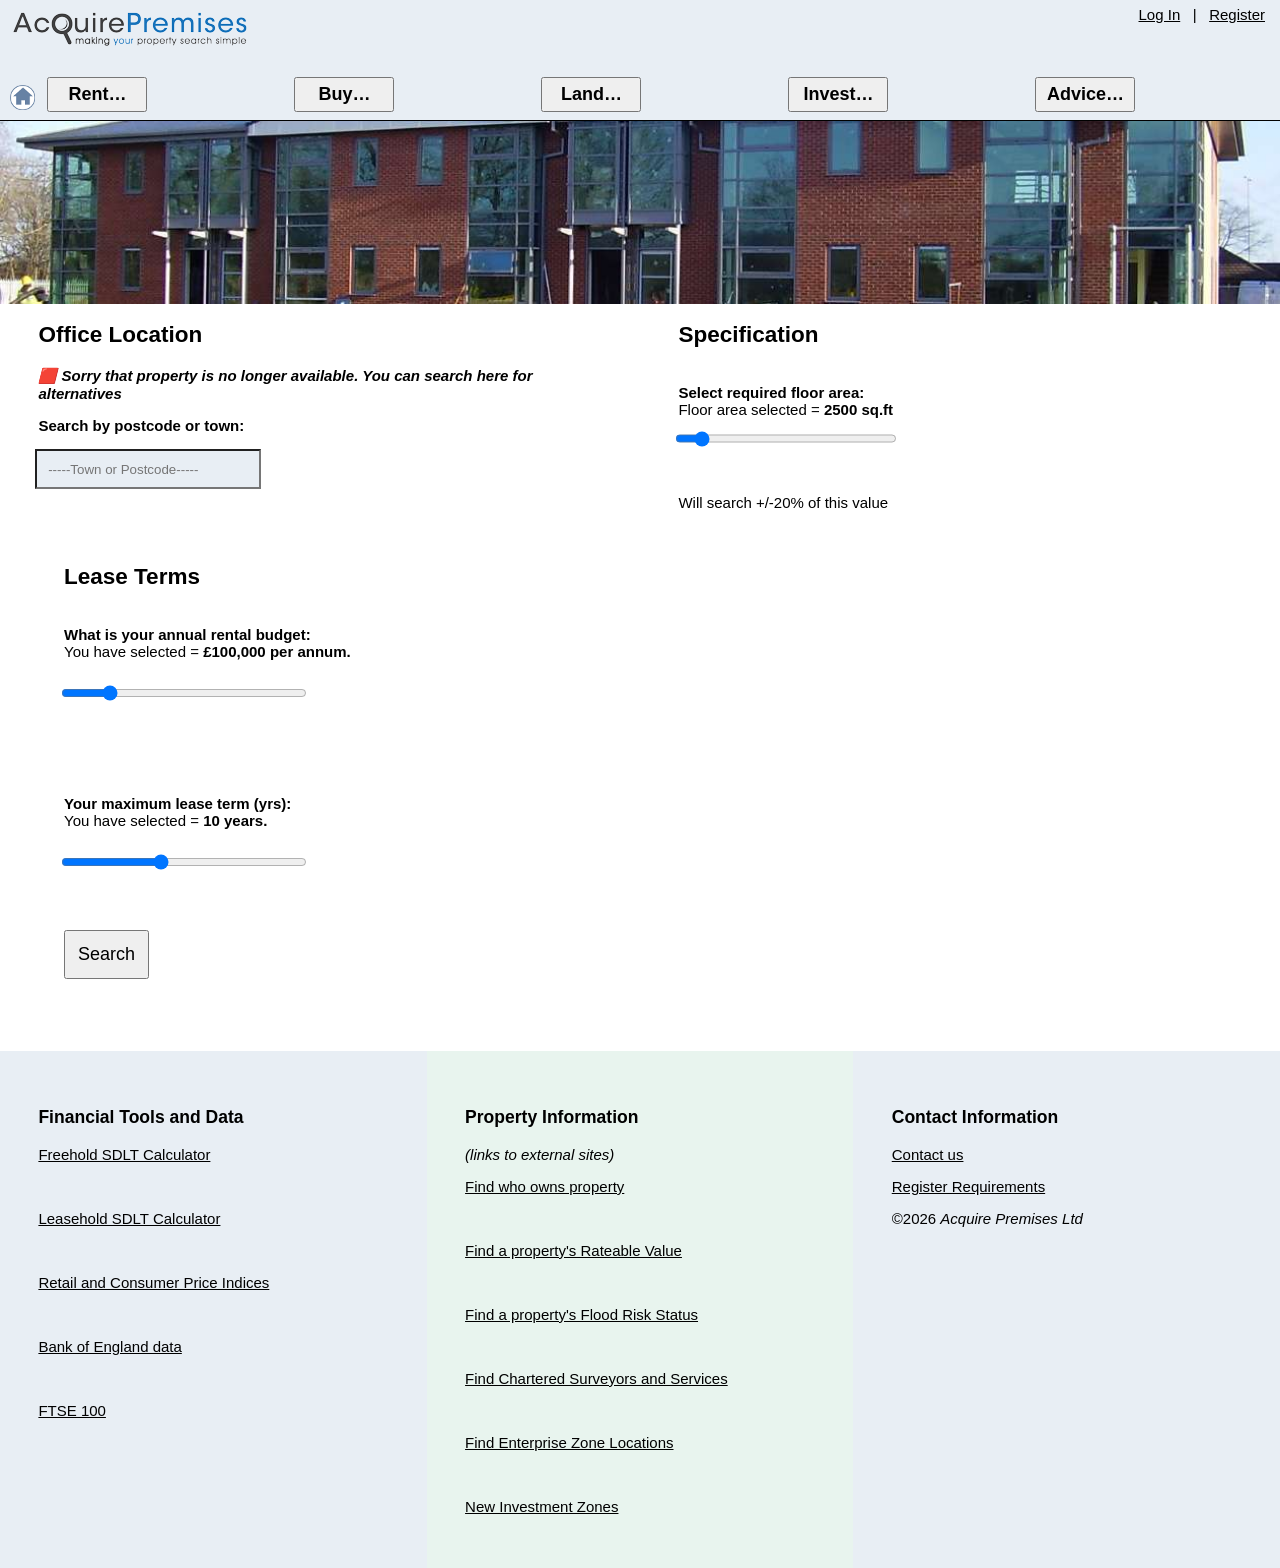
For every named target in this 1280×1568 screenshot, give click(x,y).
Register (1237, 14)
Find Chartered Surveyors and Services (596, 1378)
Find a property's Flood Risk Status (581, 1314)
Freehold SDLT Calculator (124, 1154)
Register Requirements (968, 1186)
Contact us (928, 1154)
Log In (1160, 14)
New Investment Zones (541, 1506)
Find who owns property (544, 1186)
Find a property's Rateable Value (573, 1250)
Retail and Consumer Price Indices (153, 1282)
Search (106, 954)
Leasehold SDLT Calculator (129, 1218)
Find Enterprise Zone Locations (569, 1442)
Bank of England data (109, 1346)
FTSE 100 (72, 1410)
